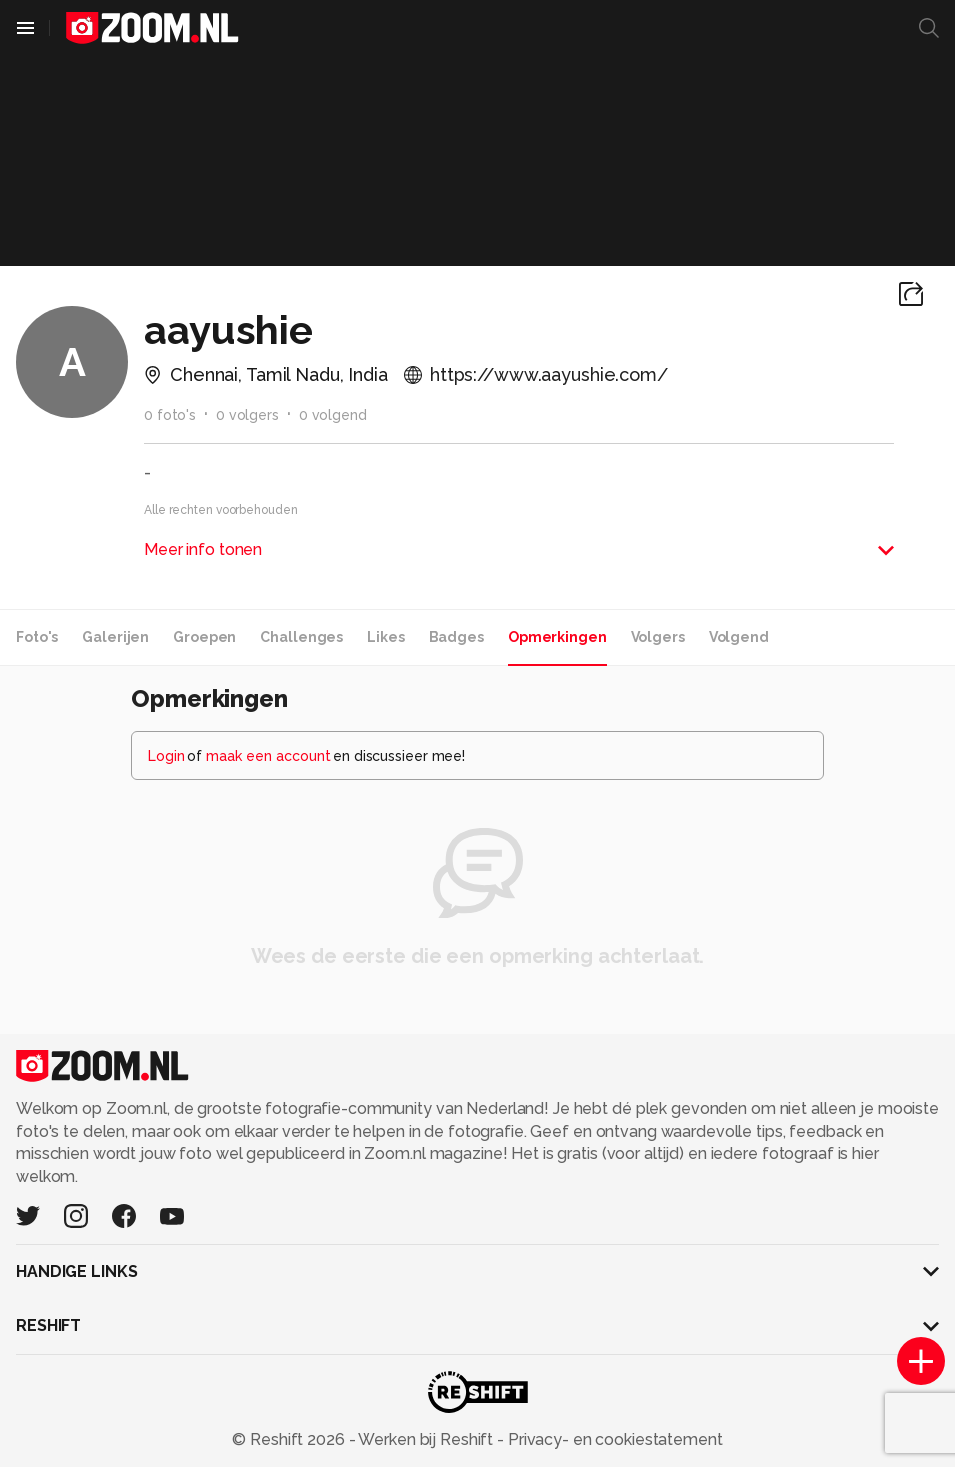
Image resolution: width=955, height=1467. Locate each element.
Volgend (739, 637)
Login (166, 756)
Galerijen (115, 637)
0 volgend (333, 415)
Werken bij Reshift (426, 1439)
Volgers (658, 637)
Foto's (37, 637)
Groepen (204, 637)
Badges (456, 637)
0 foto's (170, 415)
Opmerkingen (557, 637)
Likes (385, 637)
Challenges (301, 637)
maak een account (268, 756)
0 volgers (247, 415)
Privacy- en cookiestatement (613, 1439)
